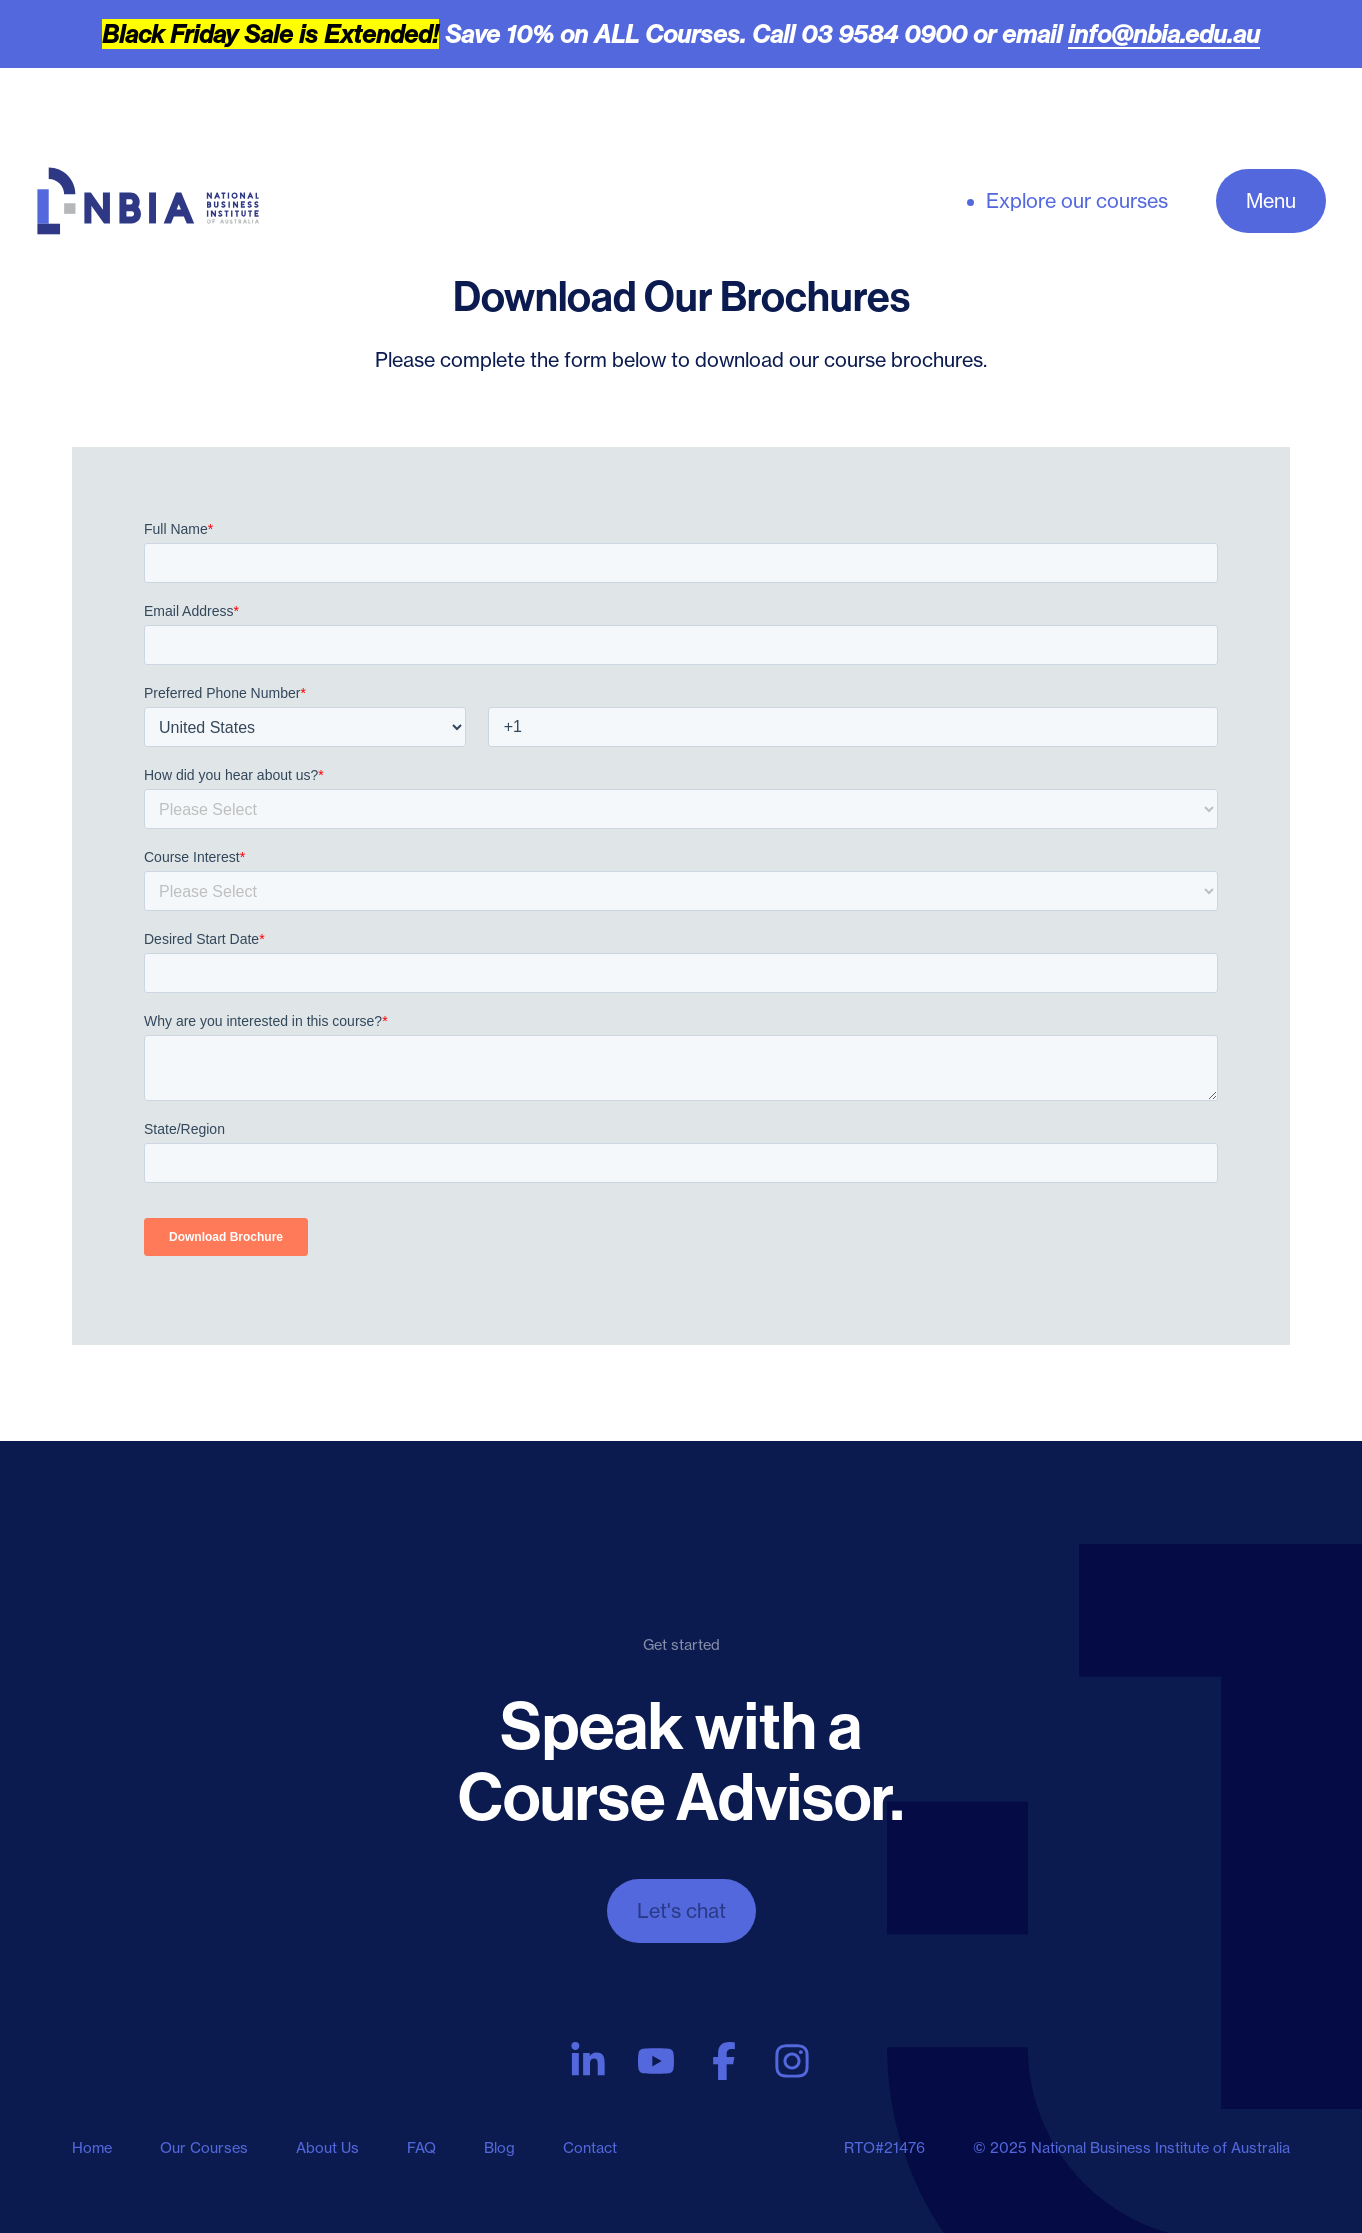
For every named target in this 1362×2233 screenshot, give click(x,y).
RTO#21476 (884, 2148)
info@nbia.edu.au (1164, 34)
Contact (590, 2148)
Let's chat (681, 1910)
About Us (327, 2148)
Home (92, 2148)
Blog (499, 2148)
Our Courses (204, 2148)
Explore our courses (1077, 201)
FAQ (421, 2148)
